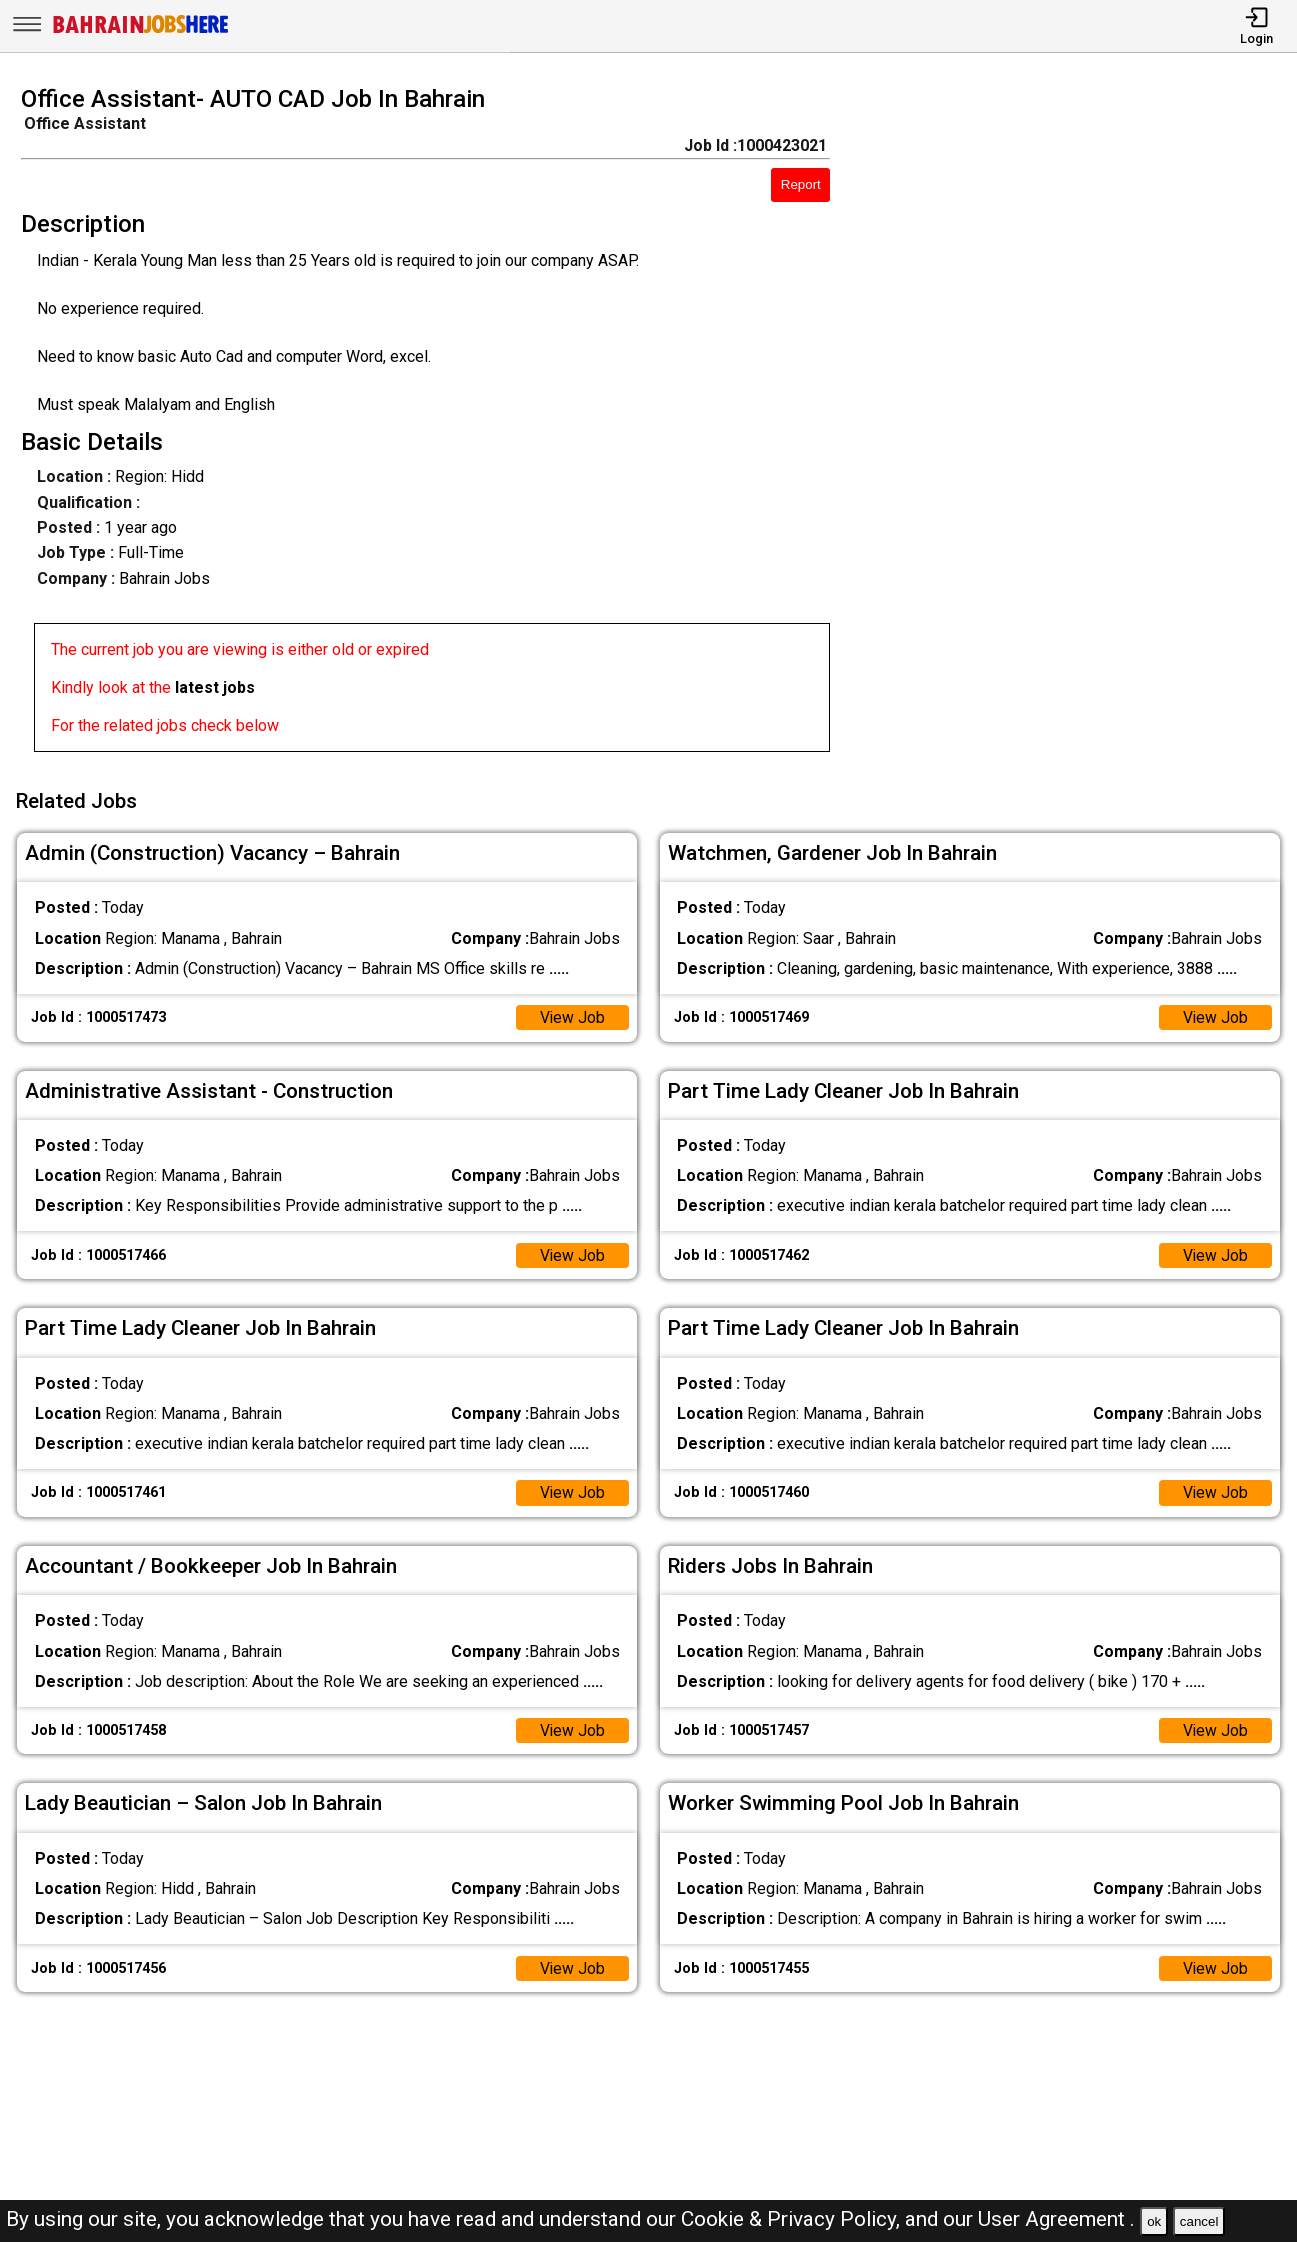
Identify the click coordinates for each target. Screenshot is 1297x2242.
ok (1154, 2221)
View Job (572, 1014)
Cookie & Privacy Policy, (793, 2219)
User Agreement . (1056, 2219)
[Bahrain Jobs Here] (141, 31)
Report (801, 184)
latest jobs (215, 687)
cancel (1199, 2221)
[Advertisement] (1080, 425)
